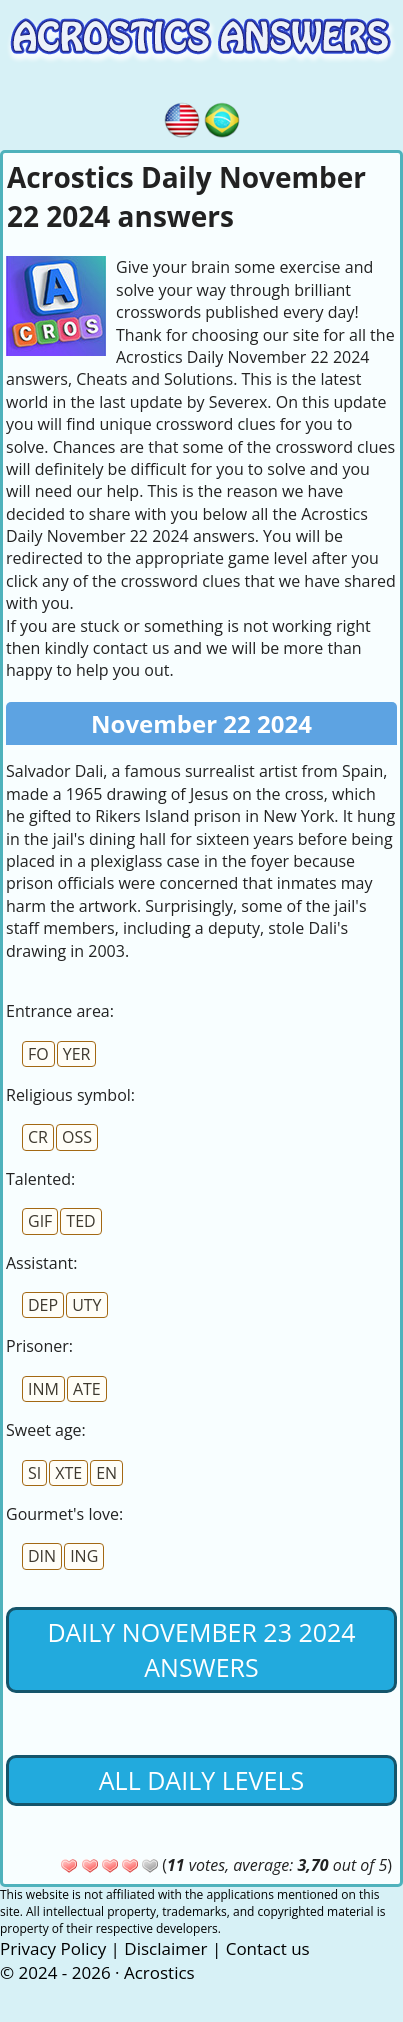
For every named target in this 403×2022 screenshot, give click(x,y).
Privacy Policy (53, 1948)
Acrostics (159, 1972)
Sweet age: (46, 1430)
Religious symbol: (70, 1095)
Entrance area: (60, 1011)
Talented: (40, 1179)
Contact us (268, 1948)
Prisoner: (39, 1346)
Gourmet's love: (64, 1514)
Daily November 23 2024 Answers (201, 1649)
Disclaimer (165, 1948)
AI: (41, 1263)
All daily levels (201, 1780)
